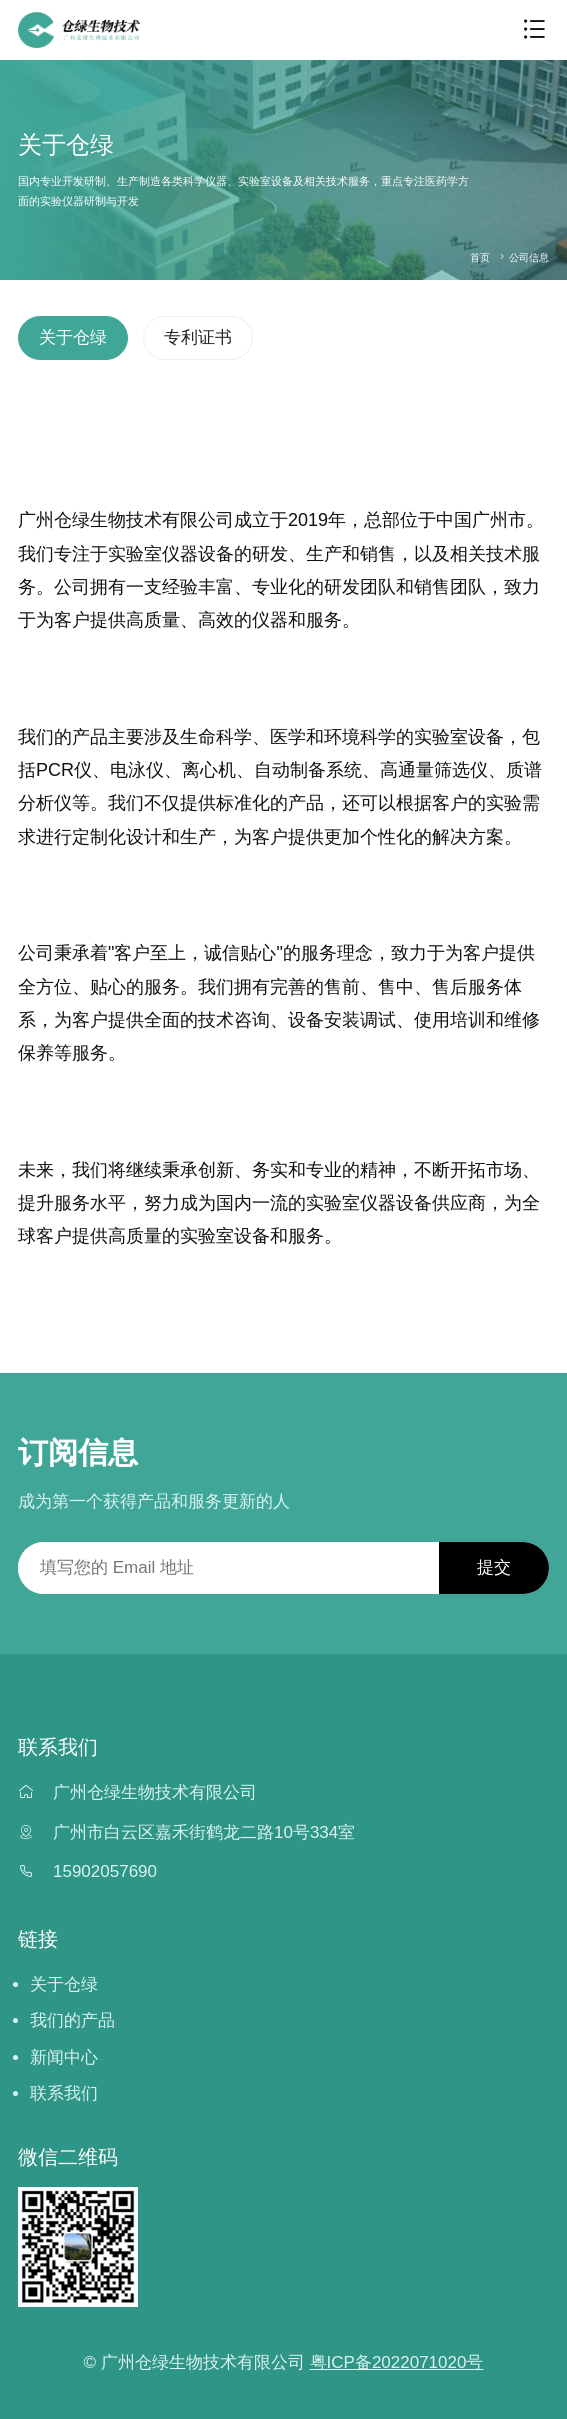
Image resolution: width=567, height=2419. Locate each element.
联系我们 (64, 2093)
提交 (494, 1567)
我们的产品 (72, 2020)
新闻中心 (64, 2057)
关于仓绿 (73, 337)
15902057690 (105, 1871)
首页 (480, 257)
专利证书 (198, 337)
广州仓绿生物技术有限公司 (155, 1792)
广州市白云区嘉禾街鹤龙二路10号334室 (204, 1832)
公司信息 (529, 257)
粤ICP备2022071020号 (397, 2362)
